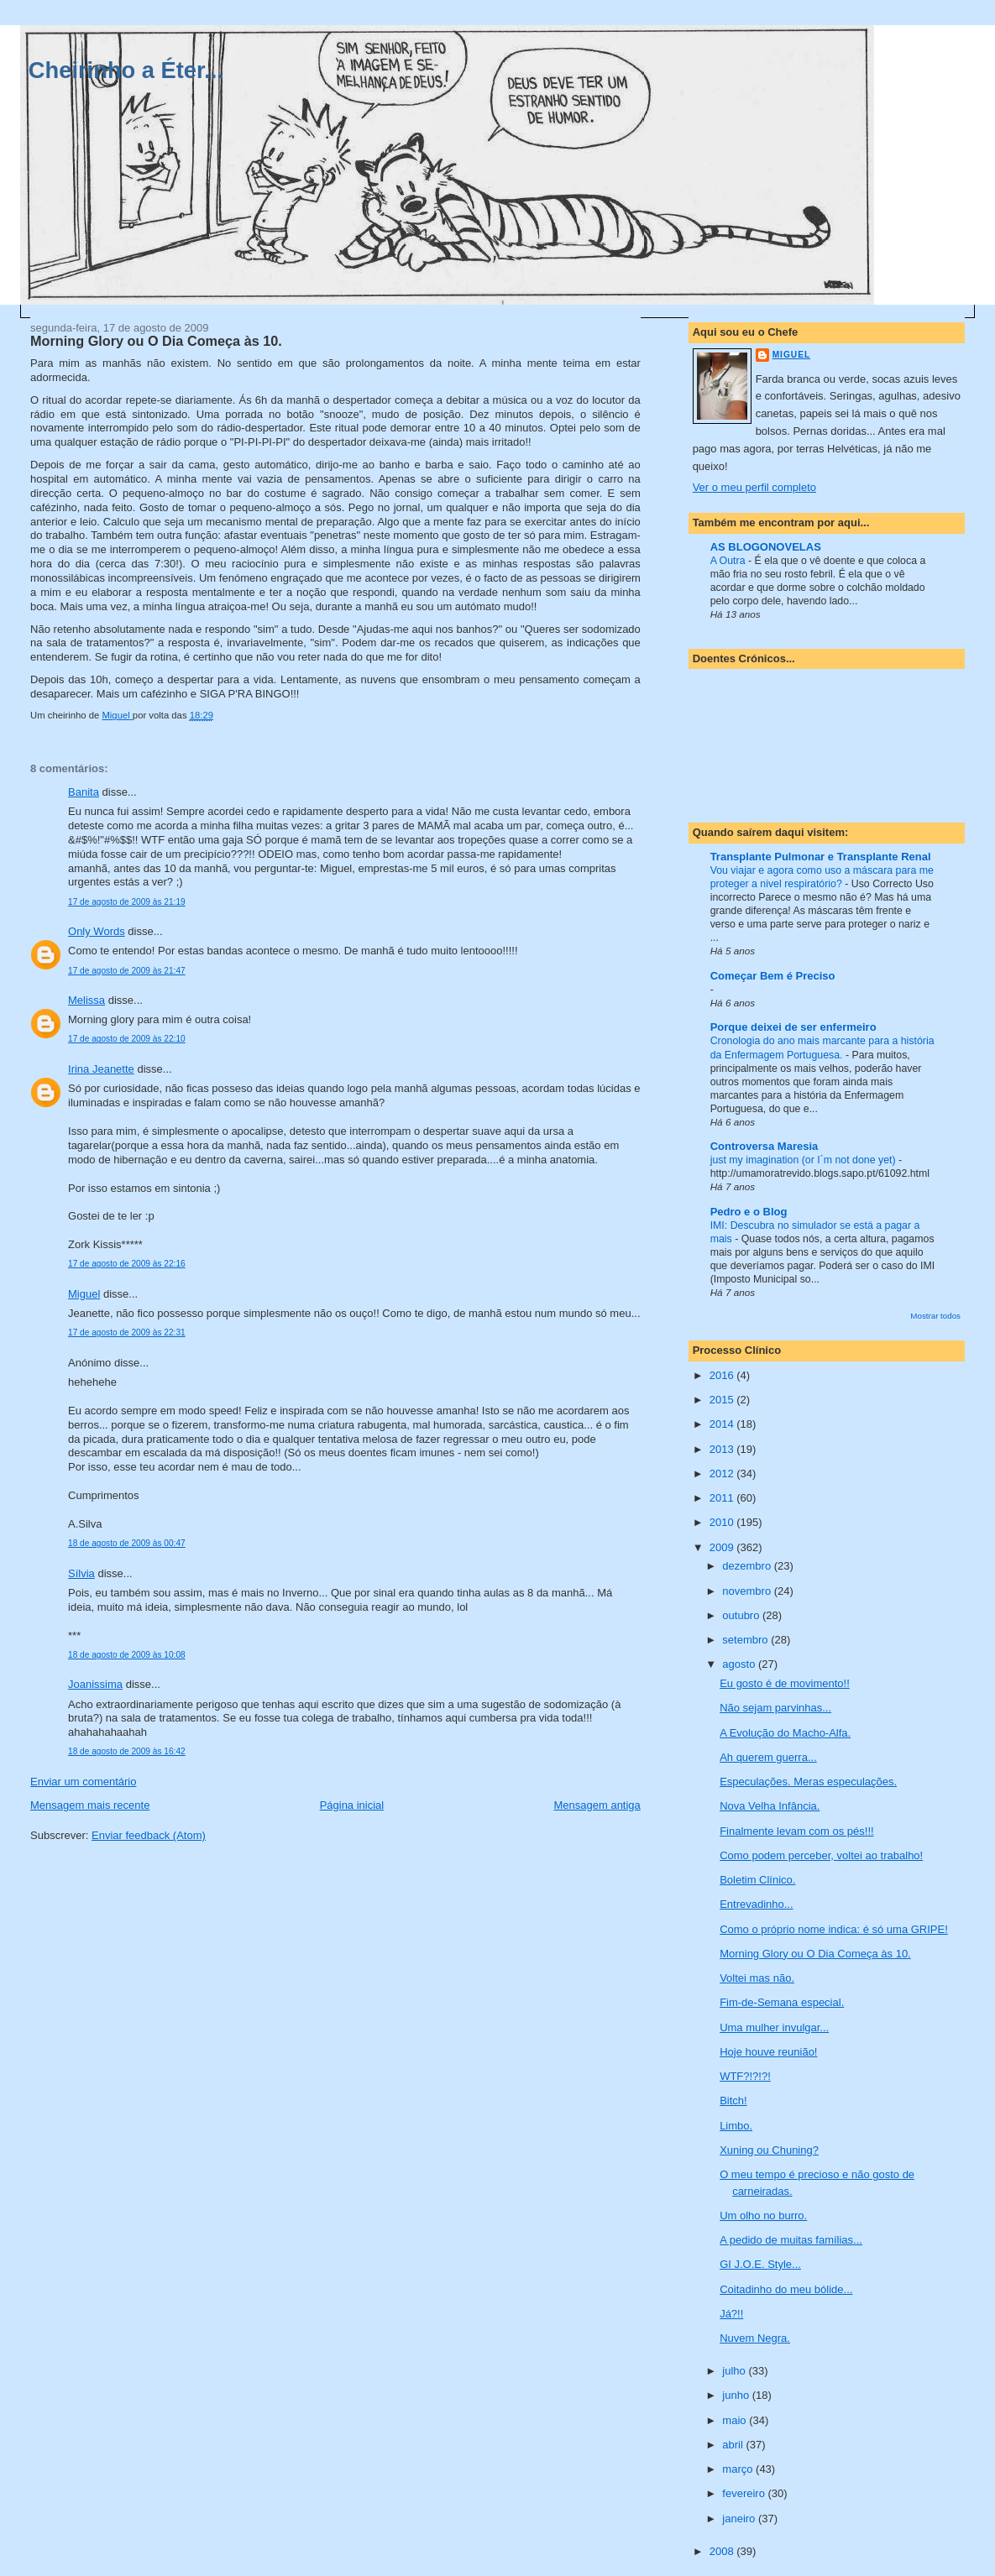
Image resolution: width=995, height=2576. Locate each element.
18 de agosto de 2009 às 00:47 (127, 1543)
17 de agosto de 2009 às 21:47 (127, 970)
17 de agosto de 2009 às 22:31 (127, 1332)
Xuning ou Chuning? (769, 2150)
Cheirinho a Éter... (126, 70)
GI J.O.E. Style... (760, 2264)
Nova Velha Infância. (770, 1806)
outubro (742, 1615)
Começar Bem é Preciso (772, 975)
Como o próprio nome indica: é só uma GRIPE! (834, 1929)
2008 (723, 2551)
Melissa (86, 1000)
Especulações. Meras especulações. (808, 1781)
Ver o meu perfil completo (754, 487)
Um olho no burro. (763, 2215)
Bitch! (733, 2100)
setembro (746, 1639)
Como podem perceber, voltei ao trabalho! (821, 1855)
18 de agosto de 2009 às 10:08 (127, 1654)
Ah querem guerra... (768, 1757)
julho (735, 2370)
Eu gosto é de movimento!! (785, 1683)
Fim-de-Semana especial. (782, 2002)
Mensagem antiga (596, 1805)
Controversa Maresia (764, 1146)
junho (736, 2395)
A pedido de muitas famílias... (791, 2240)
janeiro (740, 2518)
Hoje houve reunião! (768, 2052)
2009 (723, 1547)
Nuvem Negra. (755, 2338)
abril (734, 2444)
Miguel (84, 1294)
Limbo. (736, 2125)
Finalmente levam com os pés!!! (797, 1831)
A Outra (729, 561)
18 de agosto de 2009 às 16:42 (127, 1751)
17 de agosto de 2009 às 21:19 (127, 902)
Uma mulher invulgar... (774, 2027)
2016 (723, 1375)
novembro (747, 1591)
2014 (723, 1424)
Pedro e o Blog (749, 1211)
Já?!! (731, 2313)
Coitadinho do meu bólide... (786, 2289)
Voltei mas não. (757, 1978)
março (739, 2469)
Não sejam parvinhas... (775, 1707)
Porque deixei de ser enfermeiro (793, 1027)
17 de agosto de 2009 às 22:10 (127, 1038)
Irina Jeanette (101, 1069)
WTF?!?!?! (745, 2076)
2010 (723, 1522)
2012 (723, 1473)
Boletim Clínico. (757, 1879)
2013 (723, 1449)
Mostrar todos (935, 1315)
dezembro (747, 1566)
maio (735, 2420)
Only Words (96, 931)
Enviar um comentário (83, 1781)
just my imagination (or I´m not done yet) (804, 1160)
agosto (740, 1664)
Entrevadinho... (756, 1904)
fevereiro (744, 2493)
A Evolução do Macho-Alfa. (785, 1733)
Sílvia (81, 1573)
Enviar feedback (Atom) (149, 1835)
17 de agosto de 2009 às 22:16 (127, 1263)
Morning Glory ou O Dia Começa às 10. (815, 1953)
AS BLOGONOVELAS (765, 547)
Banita (83, 792)
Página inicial (352, 1805)
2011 (723, 1498)
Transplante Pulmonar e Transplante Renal (820, 856)
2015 (723, 1399)
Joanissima (95, 1684)
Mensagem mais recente (89, 1805)
